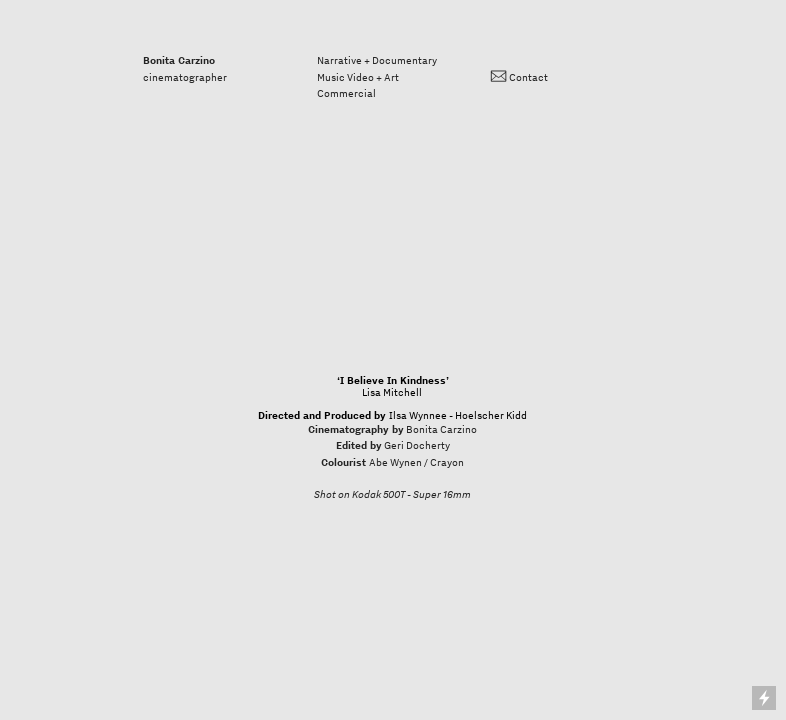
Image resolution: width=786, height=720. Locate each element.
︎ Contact (519, 77)
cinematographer (185, 68)
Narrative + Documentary (377, 60)
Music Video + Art (358, 77)
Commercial (346, 93)
